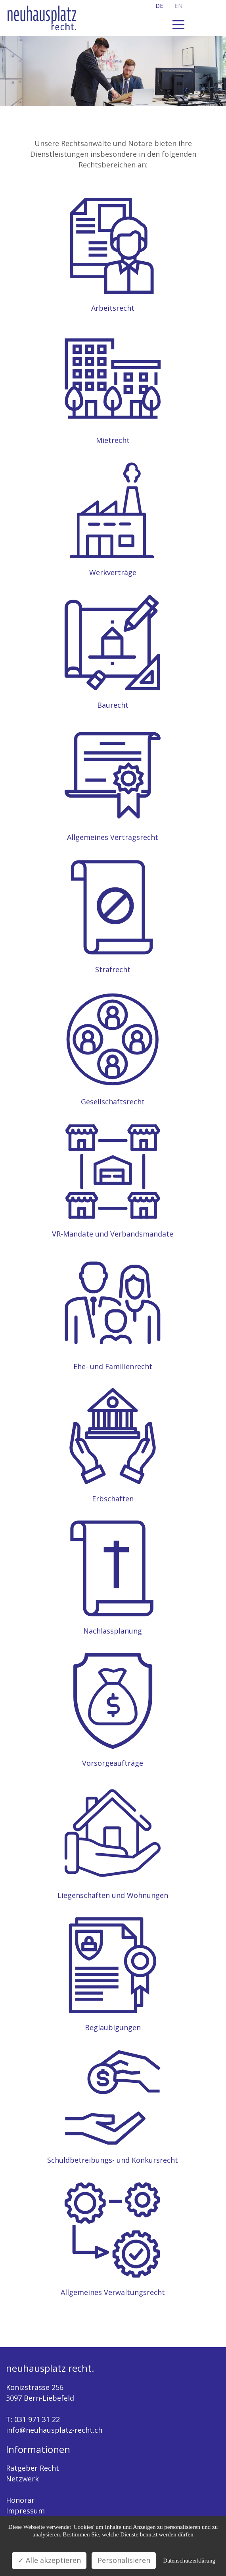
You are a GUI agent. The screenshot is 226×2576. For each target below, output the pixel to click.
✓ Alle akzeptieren (49, 2560)
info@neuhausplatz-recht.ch (54, 2430)
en (178, 5)
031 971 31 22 (37, 2419)
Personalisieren (124, 2560)
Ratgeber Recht (32, 2468)
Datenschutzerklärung (189, 2560)
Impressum (25, 2510)
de (159, 5)
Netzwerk (22, 2478)
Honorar (20, 2500)
